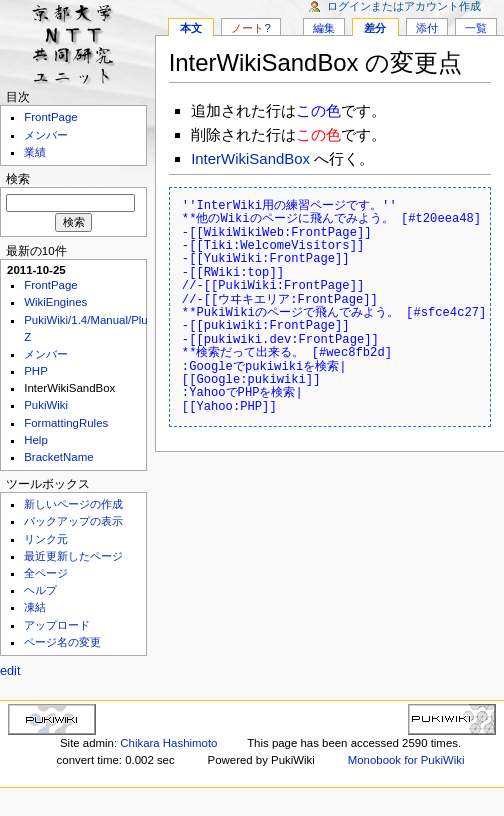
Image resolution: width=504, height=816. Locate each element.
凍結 (35, 607)
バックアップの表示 (73, 521)
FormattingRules (66, 423)
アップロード (57, 625)
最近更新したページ (73, 556)
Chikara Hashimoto (168, 743)
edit (10, 671)
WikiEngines (55, 302)
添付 (427, 28)
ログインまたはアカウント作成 (404, 6)
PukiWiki (46, 405)
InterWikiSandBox (250, 158)
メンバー (46, 135)
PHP (36, 371)
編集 (324, 28)
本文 (191, 28)
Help (36, 440)
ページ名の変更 (62, 642)
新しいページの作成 (73, 504)
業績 (35, 152)
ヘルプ (40, 590)
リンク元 (46, 539)
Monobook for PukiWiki (406, 760)
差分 (375, 28)
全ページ (46, 573)
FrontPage (50, 117)
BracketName (58, 457)
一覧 (476, 28)
